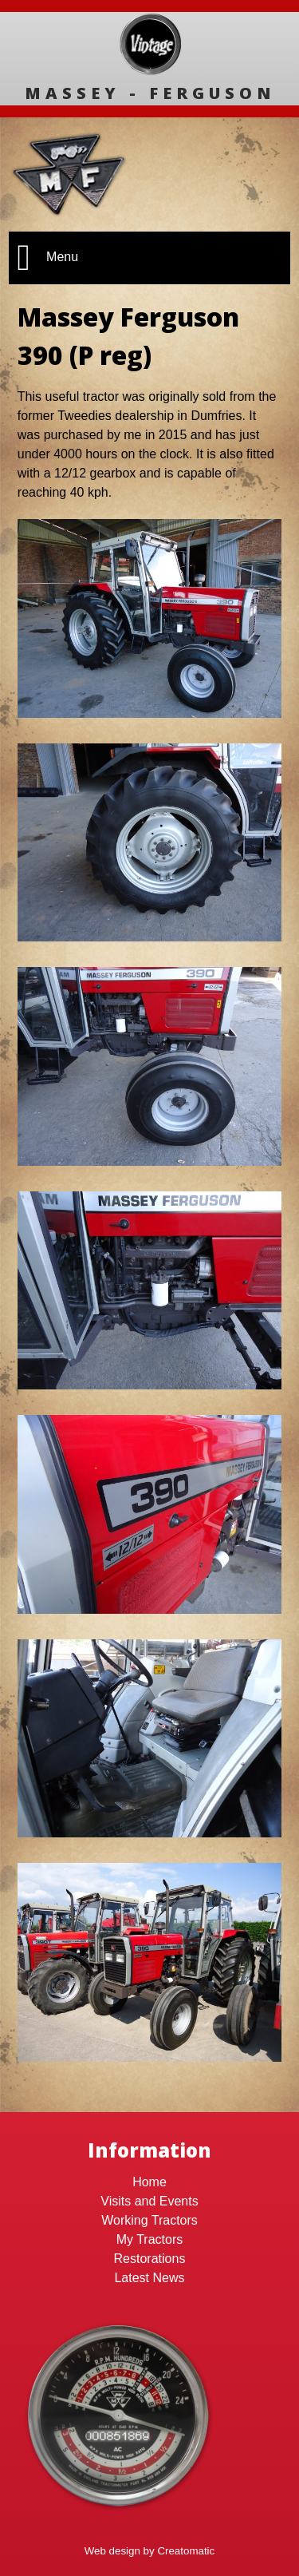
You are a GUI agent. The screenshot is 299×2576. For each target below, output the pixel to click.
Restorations (150, 2258)
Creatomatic (185, 2551)
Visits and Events (149, 2201)
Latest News (149, 2278)
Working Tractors (149, 2220)
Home (149, 2182)
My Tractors (149, 2239)
